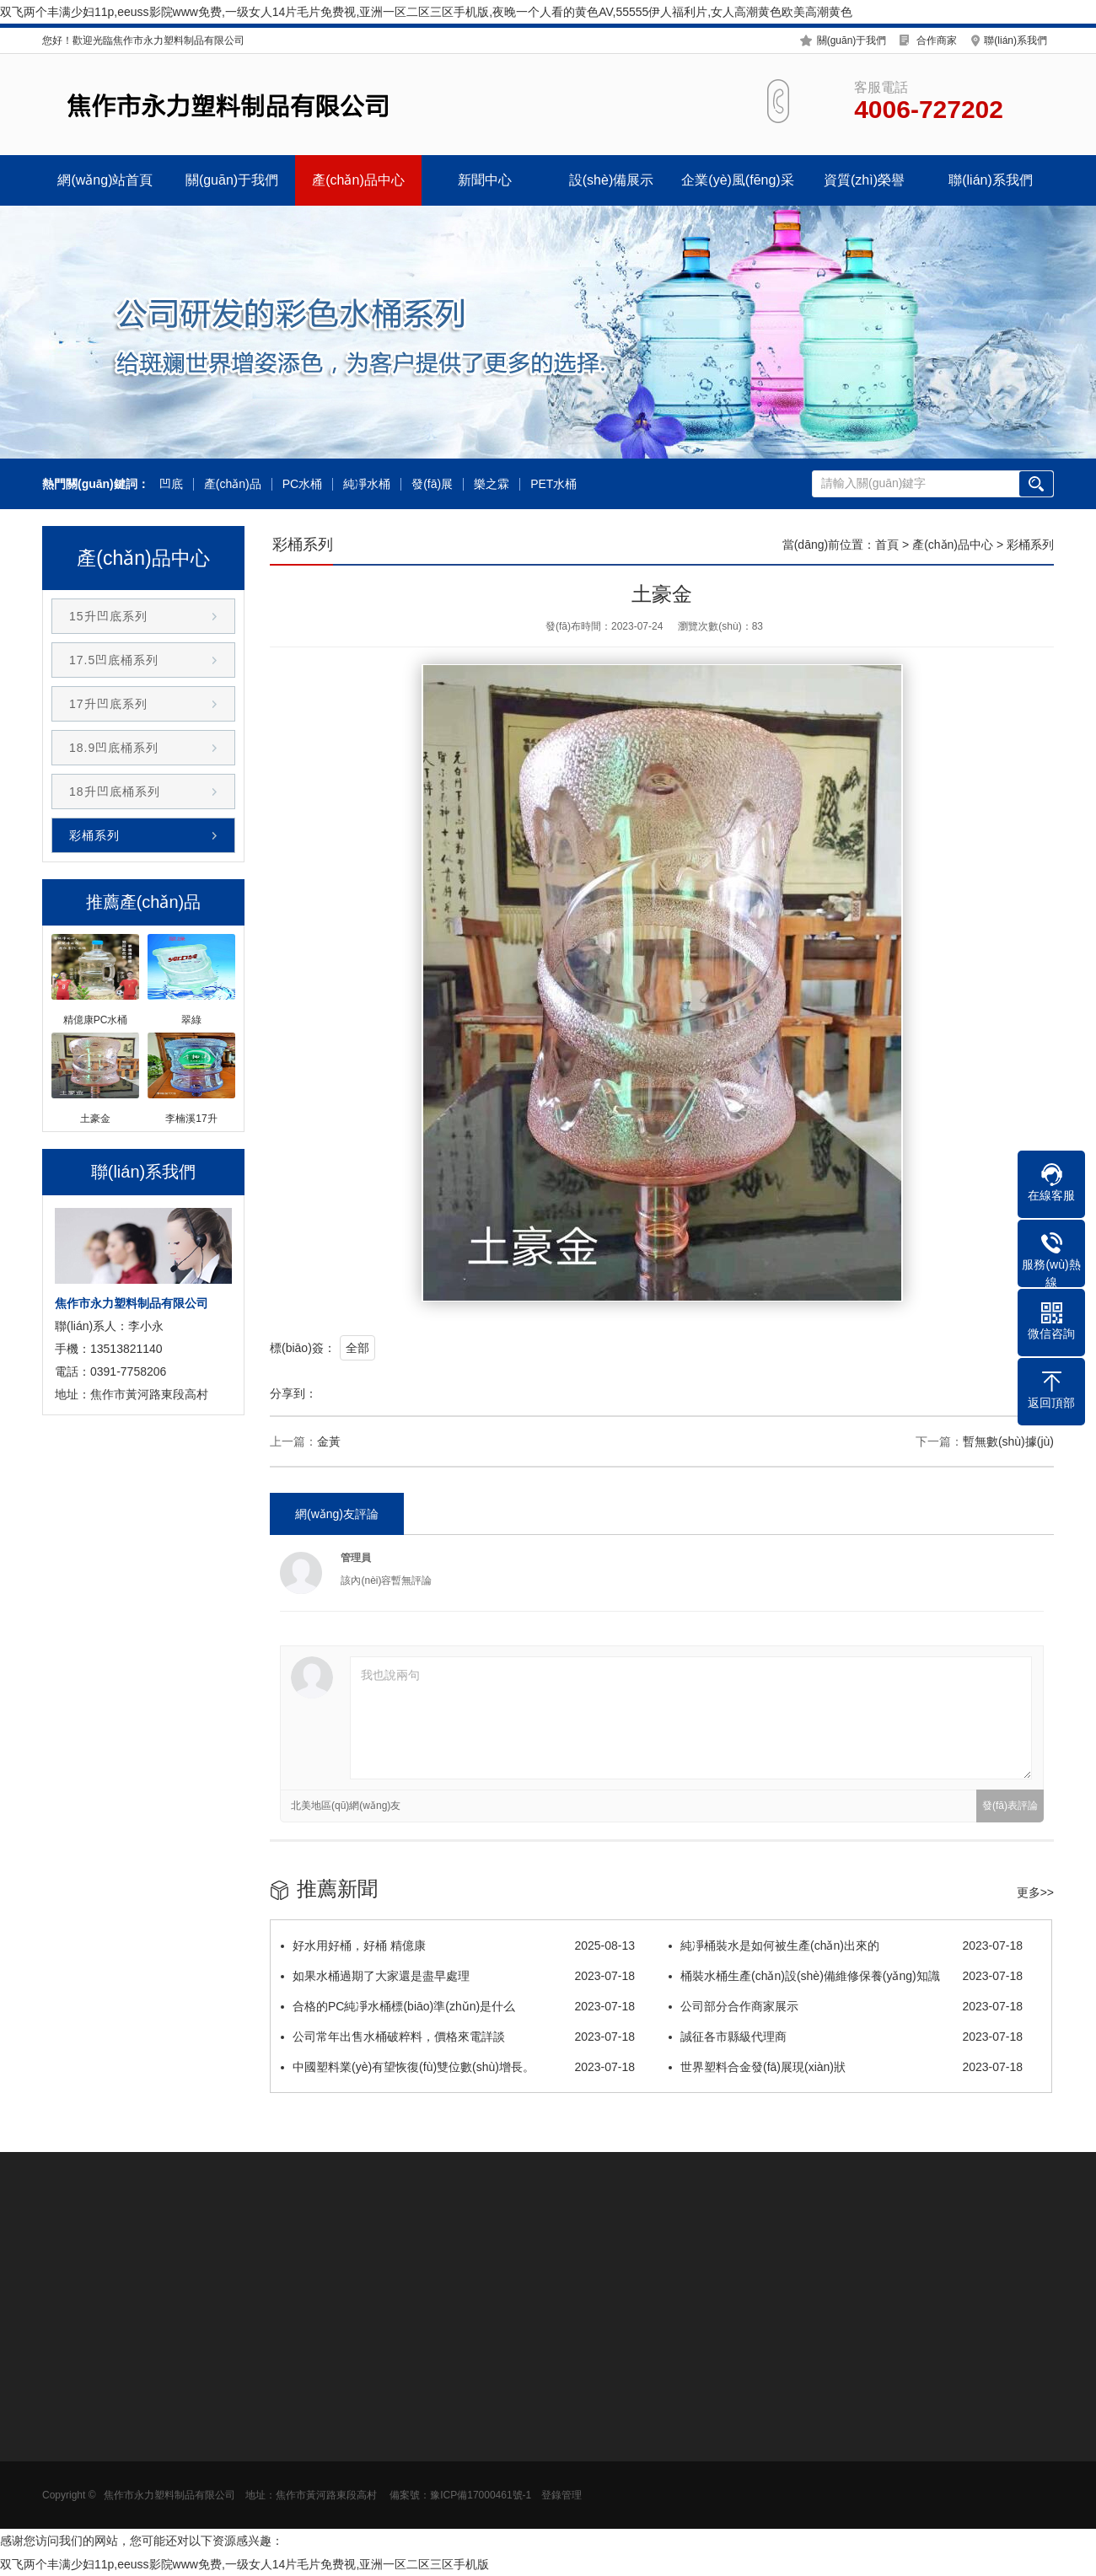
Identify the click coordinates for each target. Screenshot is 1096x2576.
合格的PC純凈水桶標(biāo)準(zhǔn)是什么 (458, 2006)
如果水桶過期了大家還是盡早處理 (458, 1976)
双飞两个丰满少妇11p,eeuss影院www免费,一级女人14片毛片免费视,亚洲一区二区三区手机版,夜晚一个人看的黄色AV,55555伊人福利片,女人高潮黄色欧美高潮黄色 (426, 12)
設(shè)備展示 (611, 180)
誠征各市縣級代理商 (846, 2036)
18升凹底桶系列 (114, 791)
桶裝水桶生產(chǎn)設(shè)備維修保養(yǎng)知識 (846, 1976)
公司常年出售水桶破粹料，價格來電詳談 (458, 2036)
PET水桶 (553, 484)
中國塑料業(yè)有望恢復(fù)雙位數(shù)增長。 (458, 2067)
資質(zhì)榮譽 (864, 180)
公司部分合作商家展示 (846, 2006)
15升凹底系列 (108, 616)
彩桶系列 (94, 835)
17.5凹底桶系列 (113, 660)
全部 (357, 1348)
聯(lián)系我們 (1015, 40)
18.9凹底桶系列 (113, 747)
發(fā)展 (432, 484)
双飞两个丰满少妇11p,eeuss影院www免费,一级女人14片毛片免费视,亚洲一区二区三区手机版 (244, 2564)
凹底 (171, 484)
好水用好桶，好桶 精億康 (458, 1945)
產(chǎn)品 (232, 484)
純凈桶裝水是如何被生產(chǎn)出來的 (846, 1945)
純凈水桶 (366, 484)
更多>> (1035, 1892)
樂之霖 (491, 484)
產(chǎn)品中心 (358, 180)
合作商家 (936, 40)
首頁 (887, 544)
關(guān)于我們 (852, 40)
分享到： (293, 1393)
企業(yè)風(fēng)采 (737, 180)
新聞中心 (485, 180)
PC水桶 (302, 484)
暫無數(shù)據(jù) (1008, 1441)
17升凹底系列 (108, 704)
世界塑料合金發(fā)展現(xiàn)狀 (846, 2067)
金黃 (329, 1441)
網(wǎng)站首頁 (105, 180)
